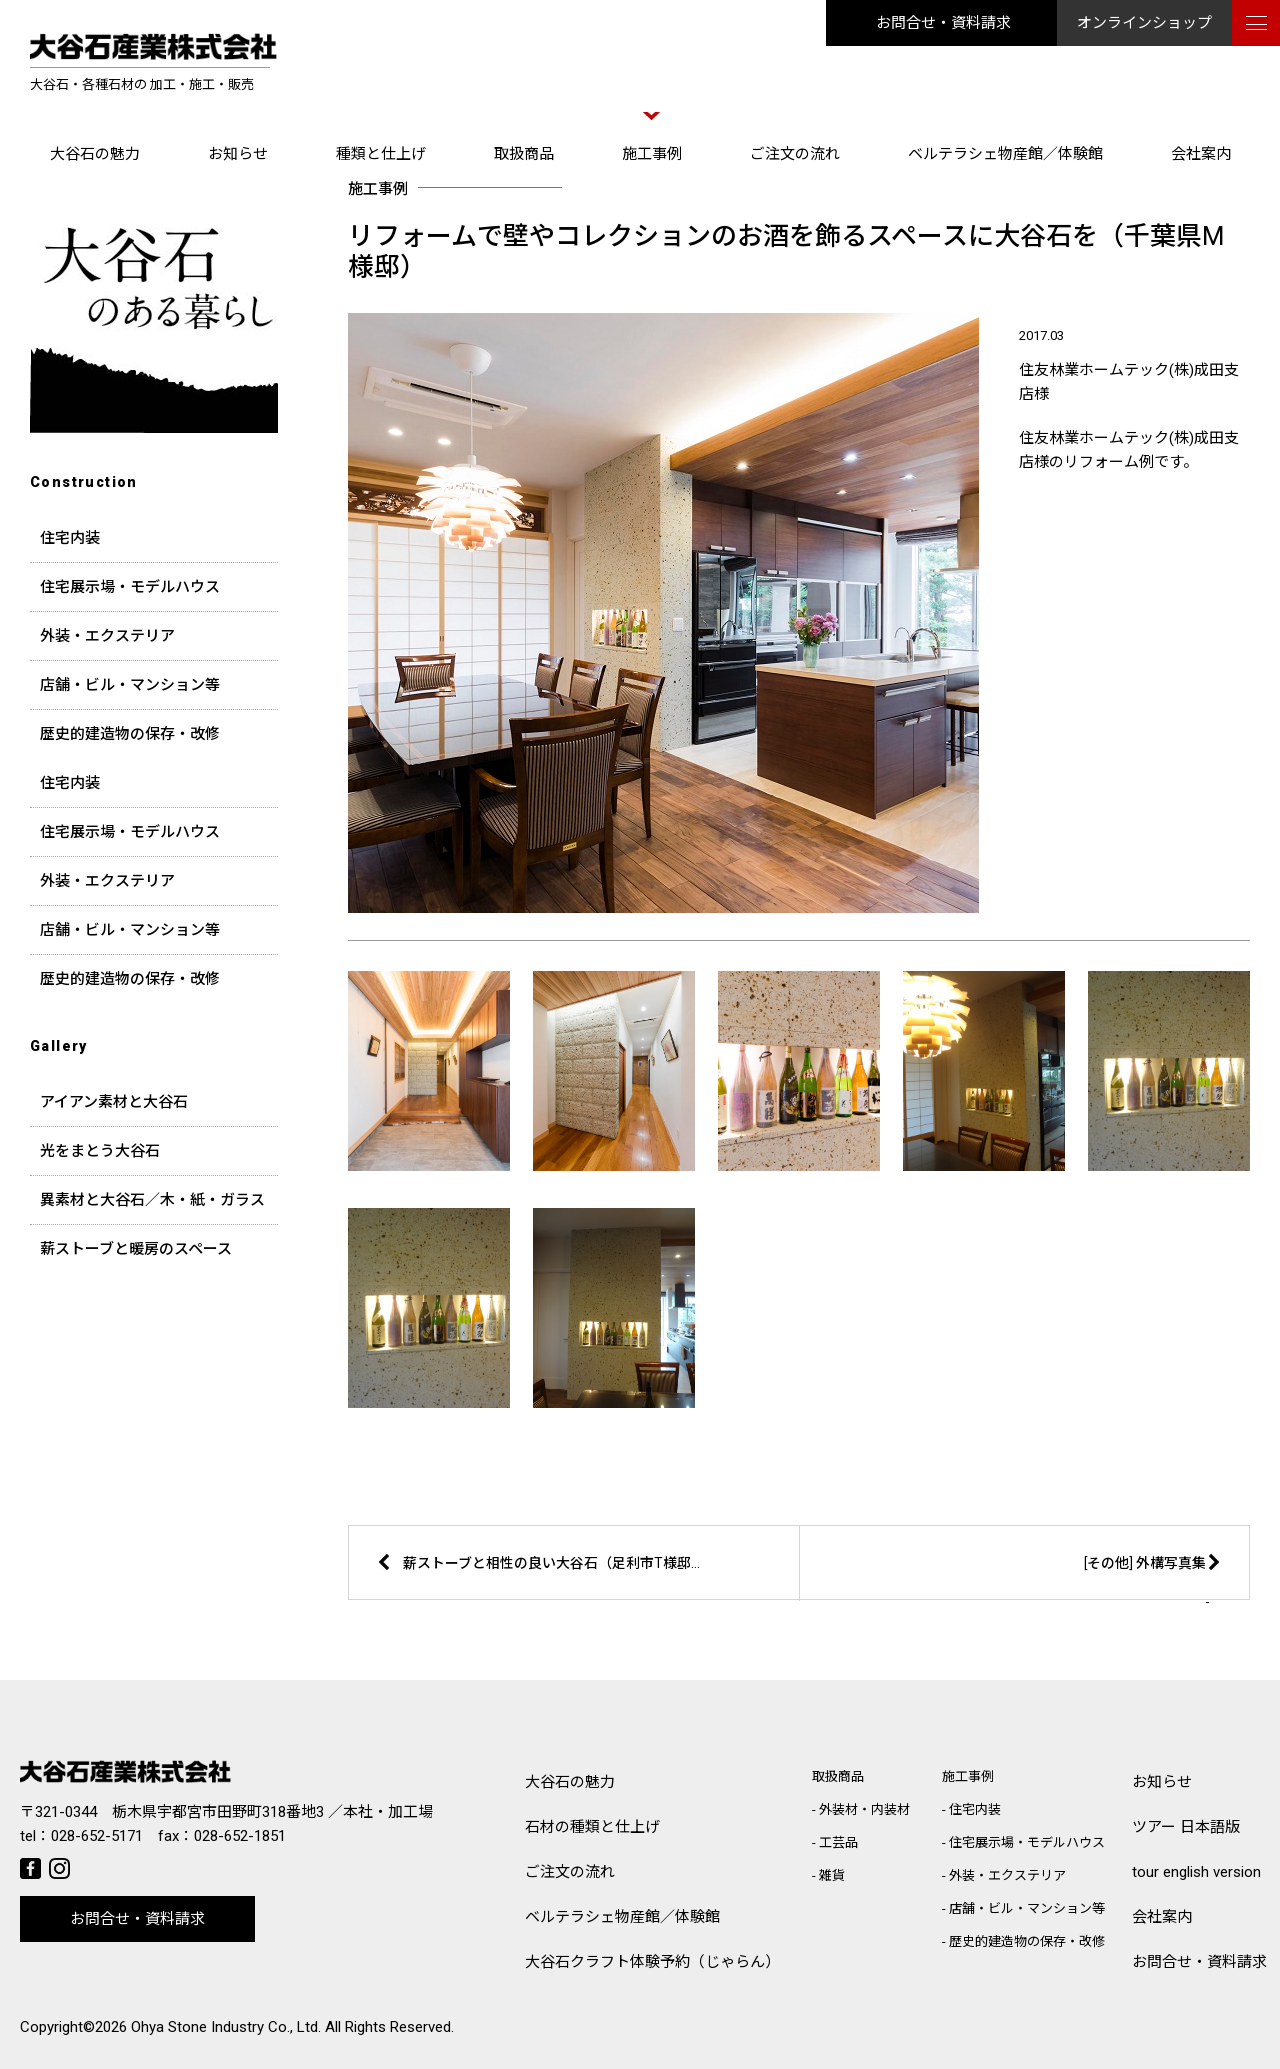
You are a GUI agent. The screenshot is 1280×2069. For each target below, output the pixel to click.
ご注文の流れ (795, 154)
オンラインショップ (1144, 23)
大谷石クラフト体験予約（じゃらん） (652, 1962)
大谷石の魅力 (95, 154)
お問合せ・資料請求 (943, 23)
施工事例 (652, 154)
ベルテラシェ (622, 1917)
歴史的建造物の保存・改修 (130, 734)
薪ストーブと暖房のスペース (136, 1249)
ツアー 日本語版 (1186, 1827)
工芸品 (838, 1842)
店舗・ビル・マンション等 (130, 685)
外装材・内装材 (864, 1809)
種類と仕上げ (381, 154)
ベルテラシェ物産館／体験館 (1005, 154)
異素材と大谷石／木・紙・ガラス (152, 1200)
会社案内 (1201, 154)
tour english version (1196, 1872)
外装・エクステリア (107, 636)
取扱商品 (524, 154)
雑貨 (832, 1875)
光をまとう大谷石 (100, 1151)
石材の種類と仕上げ (592, 1827)
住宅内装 (70, 538)
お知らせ (238, 154)
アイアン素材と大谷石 (114, 1102)
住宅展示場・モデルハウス (130, 587)
